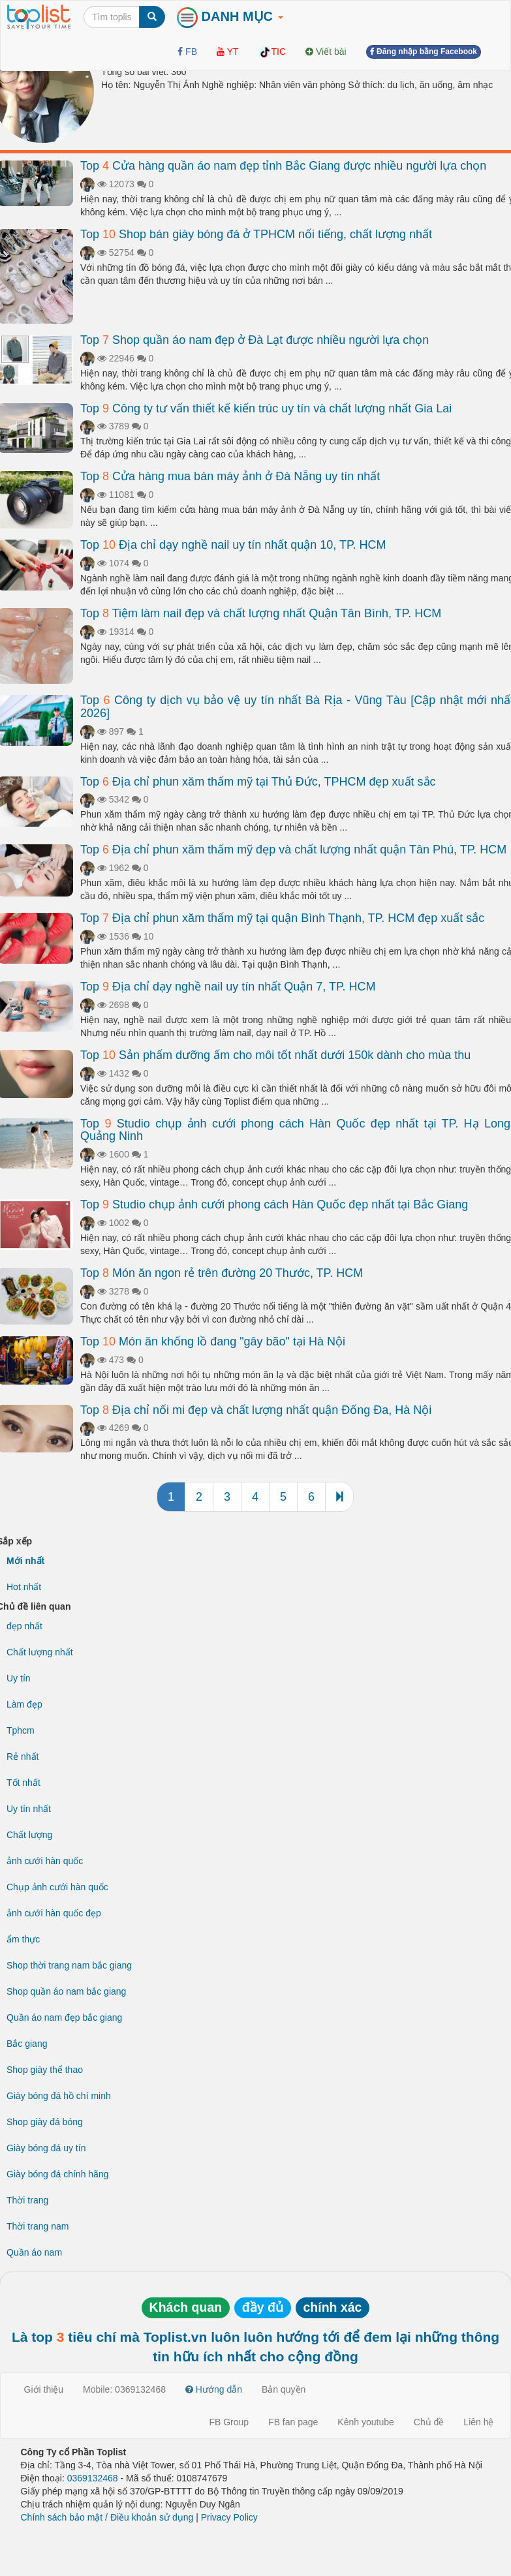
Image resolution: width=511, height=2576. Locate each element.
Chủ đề (429, 2422)
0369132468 (92, 2478)
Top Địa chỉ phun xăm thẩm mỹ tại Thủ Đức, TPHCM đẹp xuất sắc (258, 781)
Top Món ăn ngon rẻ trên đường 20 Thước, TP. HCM (221, 1273)
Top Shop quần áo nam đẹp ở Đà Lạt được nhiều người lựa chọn (254, 339)
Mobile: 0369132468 (124, 2389)
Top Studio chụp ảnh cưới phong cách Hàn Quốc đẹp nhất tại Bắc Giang (274, 1204)
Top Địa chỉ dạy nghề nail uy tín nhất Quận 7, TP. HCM (228, 986)
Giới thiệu (44, 2389)
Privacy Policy (229, 2517)
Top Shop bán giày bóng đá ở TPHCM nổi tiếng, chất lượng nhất (256, 234)
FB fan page (293, 2422)
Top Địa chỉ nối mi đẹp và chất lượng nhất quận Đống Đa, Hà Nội (255, 1410)
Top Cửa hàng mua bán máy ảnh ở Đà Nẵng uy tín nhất (230, 476)
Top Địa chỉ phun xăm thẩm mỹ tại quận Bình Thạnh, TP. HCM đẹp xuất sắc (282, 918)
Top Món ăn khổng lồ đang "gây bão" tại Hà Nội (212, 1341)
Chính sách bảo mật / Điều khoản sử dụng (107, 2517)
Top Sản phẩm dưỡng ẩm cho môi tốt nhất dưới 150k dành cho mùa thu (275, 1055)
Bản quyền (283, 2389)
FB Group (229, 2422)
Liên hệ (478, 2422)
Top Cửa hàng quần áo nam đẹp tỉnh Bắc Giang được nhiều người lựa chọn (283, 165)
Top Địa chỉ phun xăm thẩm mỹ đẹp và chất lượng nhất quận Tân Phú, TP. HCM (293, 849)
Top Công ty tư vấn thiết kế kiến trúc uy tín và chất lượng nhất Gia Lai (266, 408)
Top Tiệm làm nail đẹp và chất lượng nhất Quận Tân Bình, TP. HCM (260, 613)
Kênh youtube (365, 2422)
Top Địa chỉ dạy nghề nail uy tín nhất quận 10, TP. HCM (233, 544)
